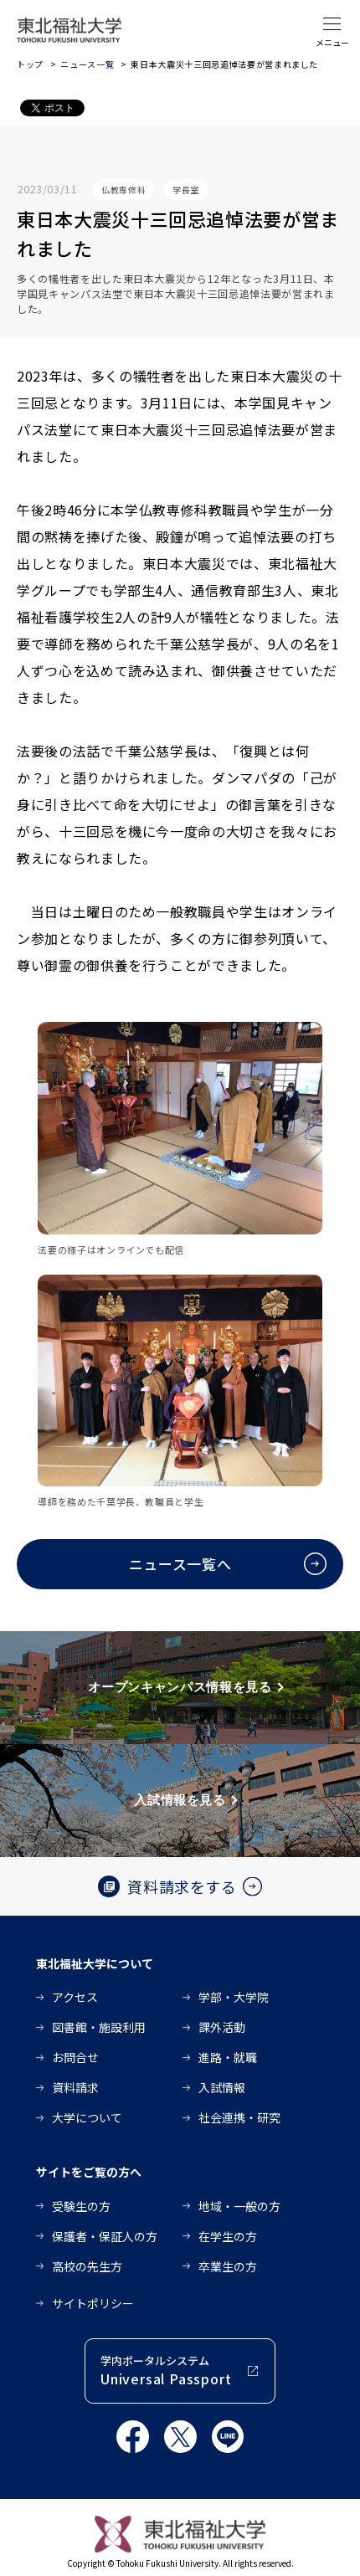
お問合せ (75, 2057)
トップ (30, 64)
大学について (87, 2117)
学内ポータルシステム (165, 2371)
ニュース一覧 (87, 64)
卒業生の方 (227, 2266)
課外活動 (221, 2027)
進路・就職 (227, 2057)
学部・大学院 (233, 1997)
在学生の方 (227, 2236)
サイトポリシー (93, 2303)
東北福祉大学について (94, 1963)
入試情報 (221, 2087)
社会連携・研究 (239, 2117)
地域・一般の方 (239, 2206)
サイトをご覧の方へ (88, 2172)
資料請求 (75, 2087)
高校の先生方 (87, 2266)
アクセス (75, 1997)
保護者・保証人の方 (104, 2236)
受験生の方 (81, 2206)
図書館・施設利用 (99, 2027)
